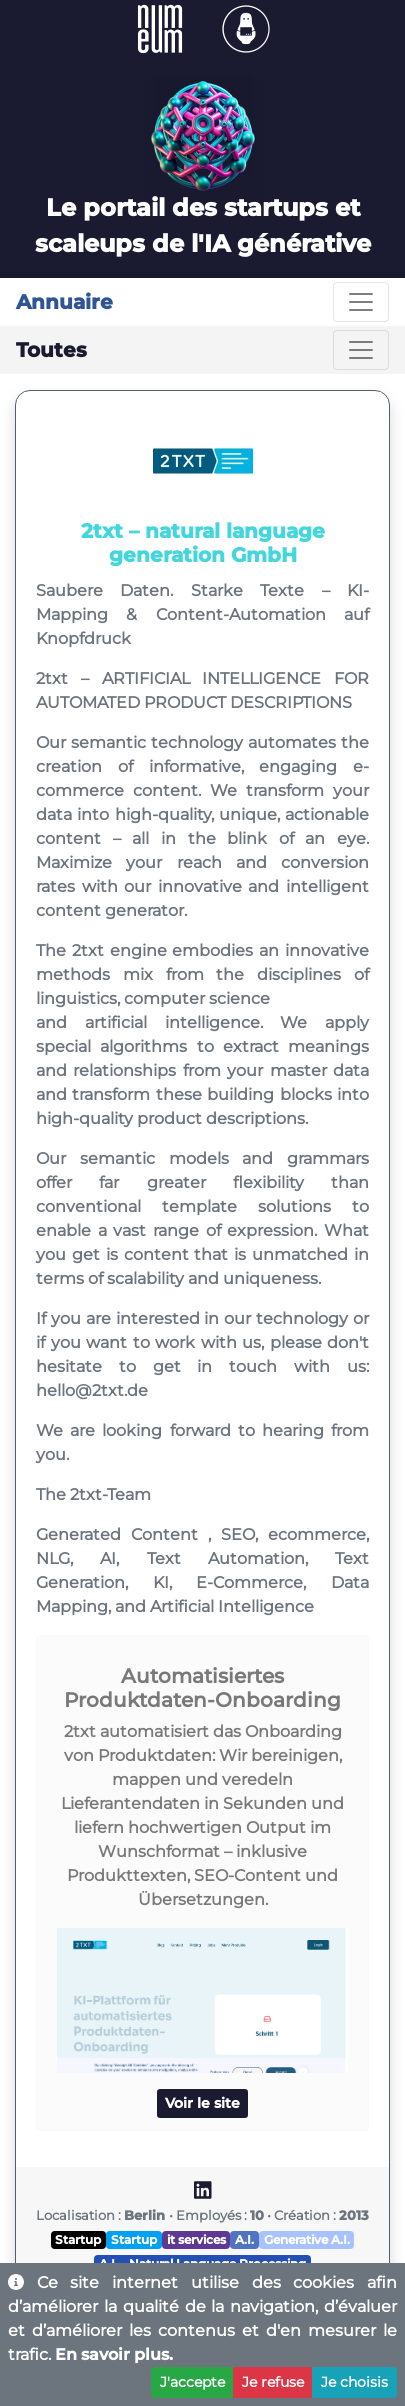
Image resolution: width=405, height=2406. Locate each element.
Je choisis (354, 2382)
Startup (78, 2239)
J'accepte (192, 2382)
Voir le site (202, 2103)
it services (196, 2239)
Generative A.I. (307, 2239)
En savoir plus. (114, 2354)
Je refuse (273, 2382)
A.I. (244, 2239)
